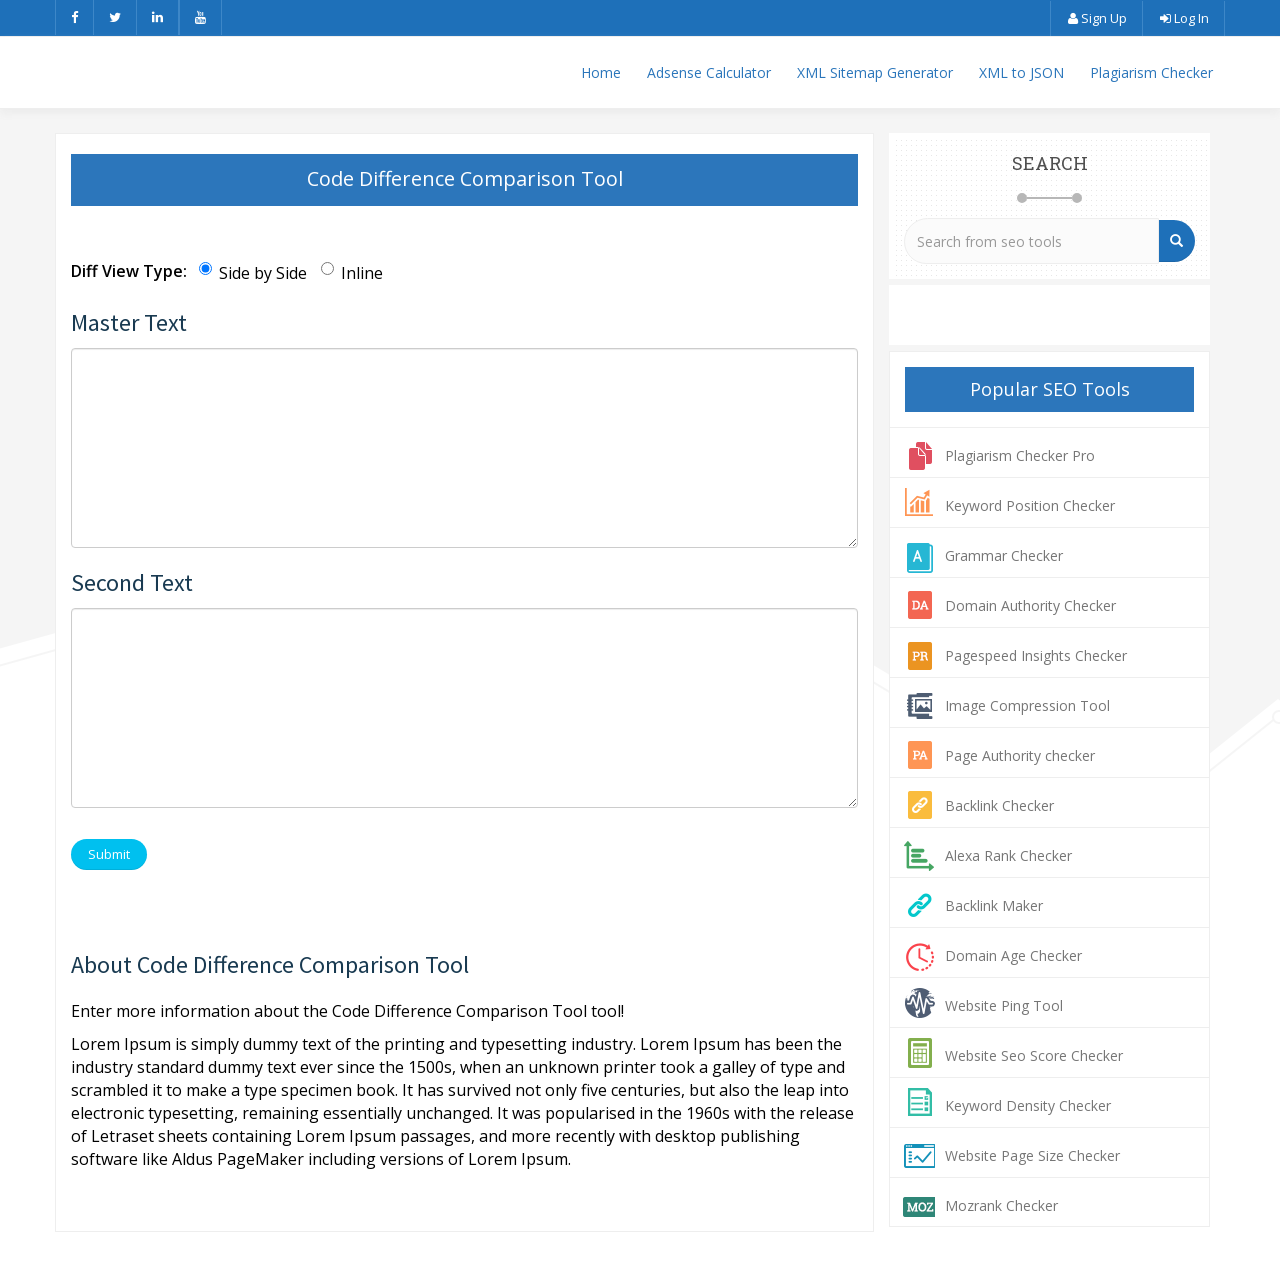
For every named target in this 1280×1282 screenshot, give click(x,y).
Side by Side (253, 273)
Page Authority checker (1020, 755)
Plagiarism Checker (1151, 72)
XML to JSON (1021, 72)
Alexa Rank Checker (1008, 855)
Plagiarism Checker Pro (1020, 455)
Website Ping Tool (1004, 1005)
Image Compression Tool (1027, 705)
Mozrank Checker (1001, 1205)
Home (601, 72)
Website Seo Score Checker (1034, 1055)
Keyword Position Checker (1030, 505)
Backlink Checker (999, 805)
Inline (352, 273)
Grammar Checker (1004, 555)
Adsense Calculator (709, 72)
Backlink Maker (994, 905)
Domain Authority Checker (1030, 605)
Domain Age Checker (1013, 955)
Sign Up (1096, 18)
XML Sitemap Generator (875, 72)
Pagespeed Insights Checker (1036, 655)
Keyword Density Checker (1028, 1105)
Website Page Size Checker (1032, 1155)
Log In (1183, 18)
